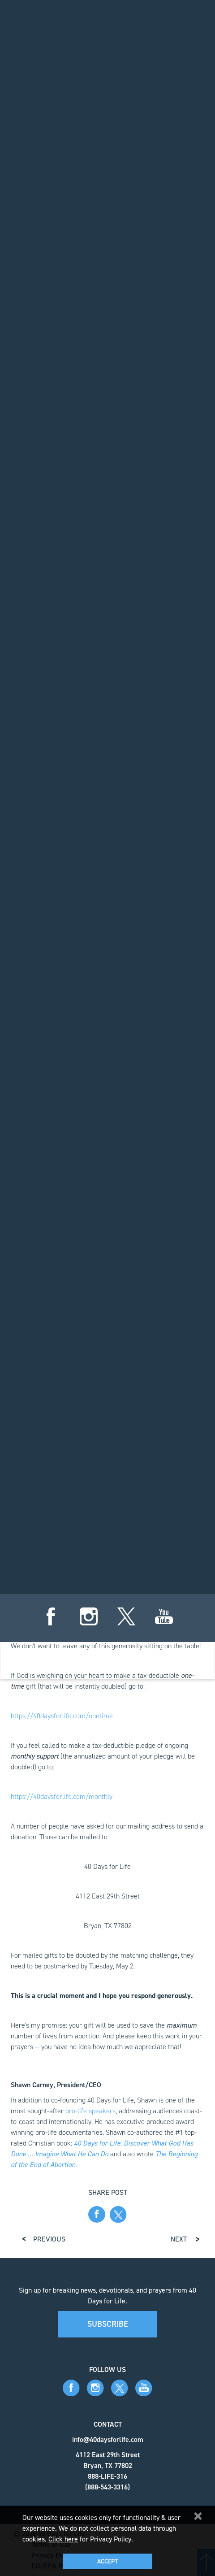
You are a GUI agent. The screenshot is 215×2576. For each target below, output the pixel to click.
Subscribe (107, 2324)
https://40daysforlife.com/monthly (61, 1796)
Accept (107, 2561)
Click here (63, 2539)
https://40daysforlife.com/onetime (62, 1715)
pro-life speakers (90, 2111)
